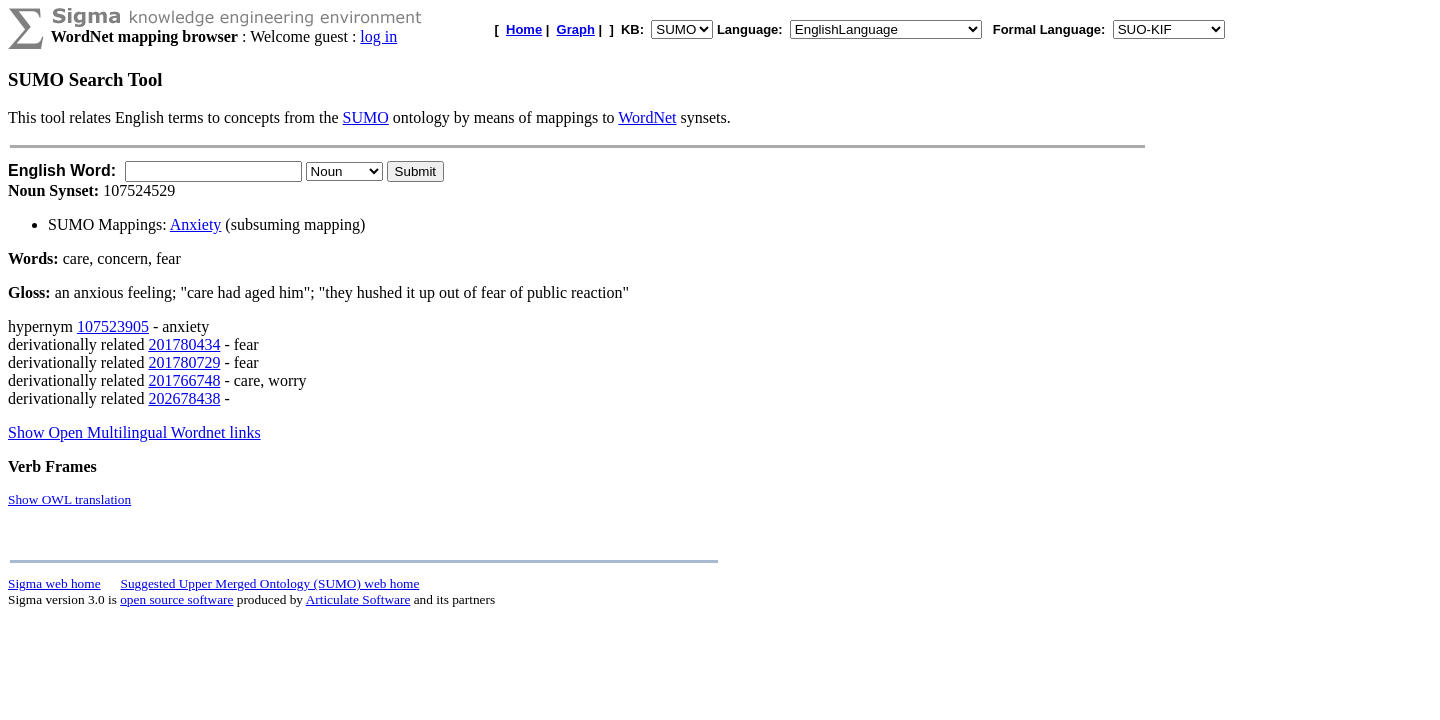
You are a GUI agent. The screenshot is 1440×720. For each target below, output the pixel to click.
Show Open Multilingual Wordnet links (134, 432)
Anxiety (196, 224)
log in (378, 36)
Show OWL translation (69, 499)
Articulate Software (358, 599)
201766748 (184, 380)
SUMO (366, 117)
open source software (176, 599)
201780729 (184, 362)
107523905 (113, 326)
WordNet (647, 117)
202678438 (184, 398)
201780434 (184, 344)
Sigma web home (54, 583)
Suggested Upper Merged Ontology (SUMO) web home (270, 583)
